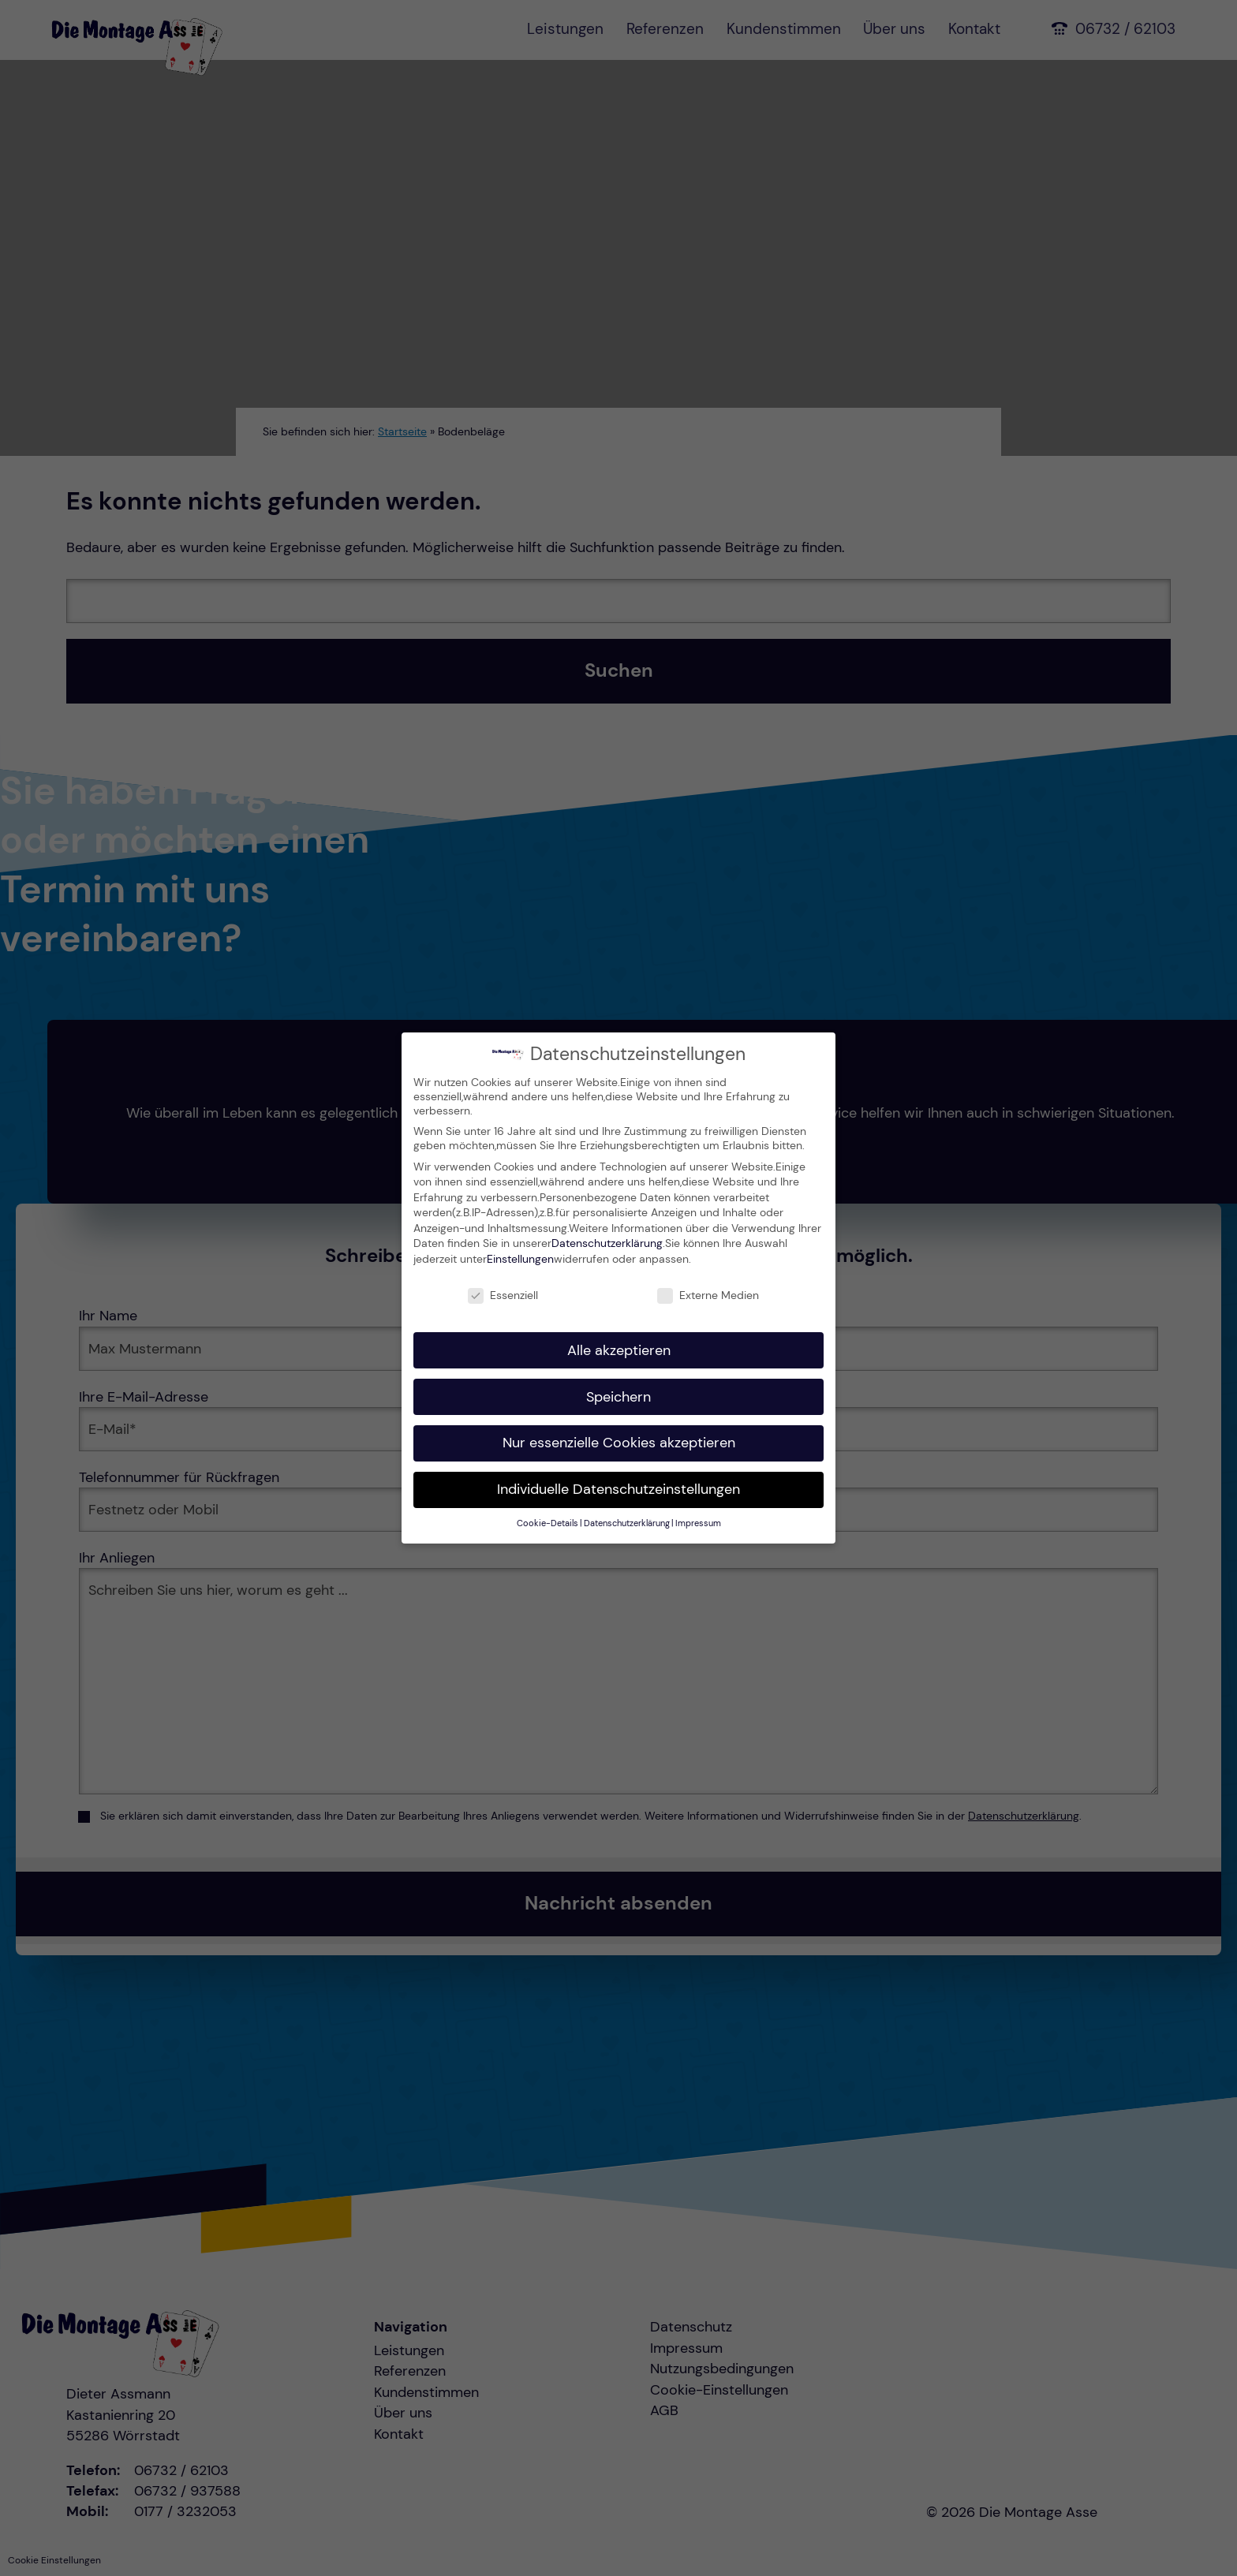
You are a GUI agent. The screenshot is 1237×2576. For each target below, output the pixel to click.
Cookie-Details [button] (547, 1523)
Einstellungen (520, 1257)
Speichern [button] (618, 1395)
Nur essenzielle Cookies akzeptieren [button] (619, 1441)
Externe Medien (708, 1293)
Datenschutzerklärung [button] (627, 1523)
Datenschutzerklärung (607, 1242)
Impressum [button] (698, 1523)
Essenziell (503, 1293)
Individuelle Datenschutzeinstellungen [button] (618, 1488)
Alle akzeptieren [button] (619, 1348)
